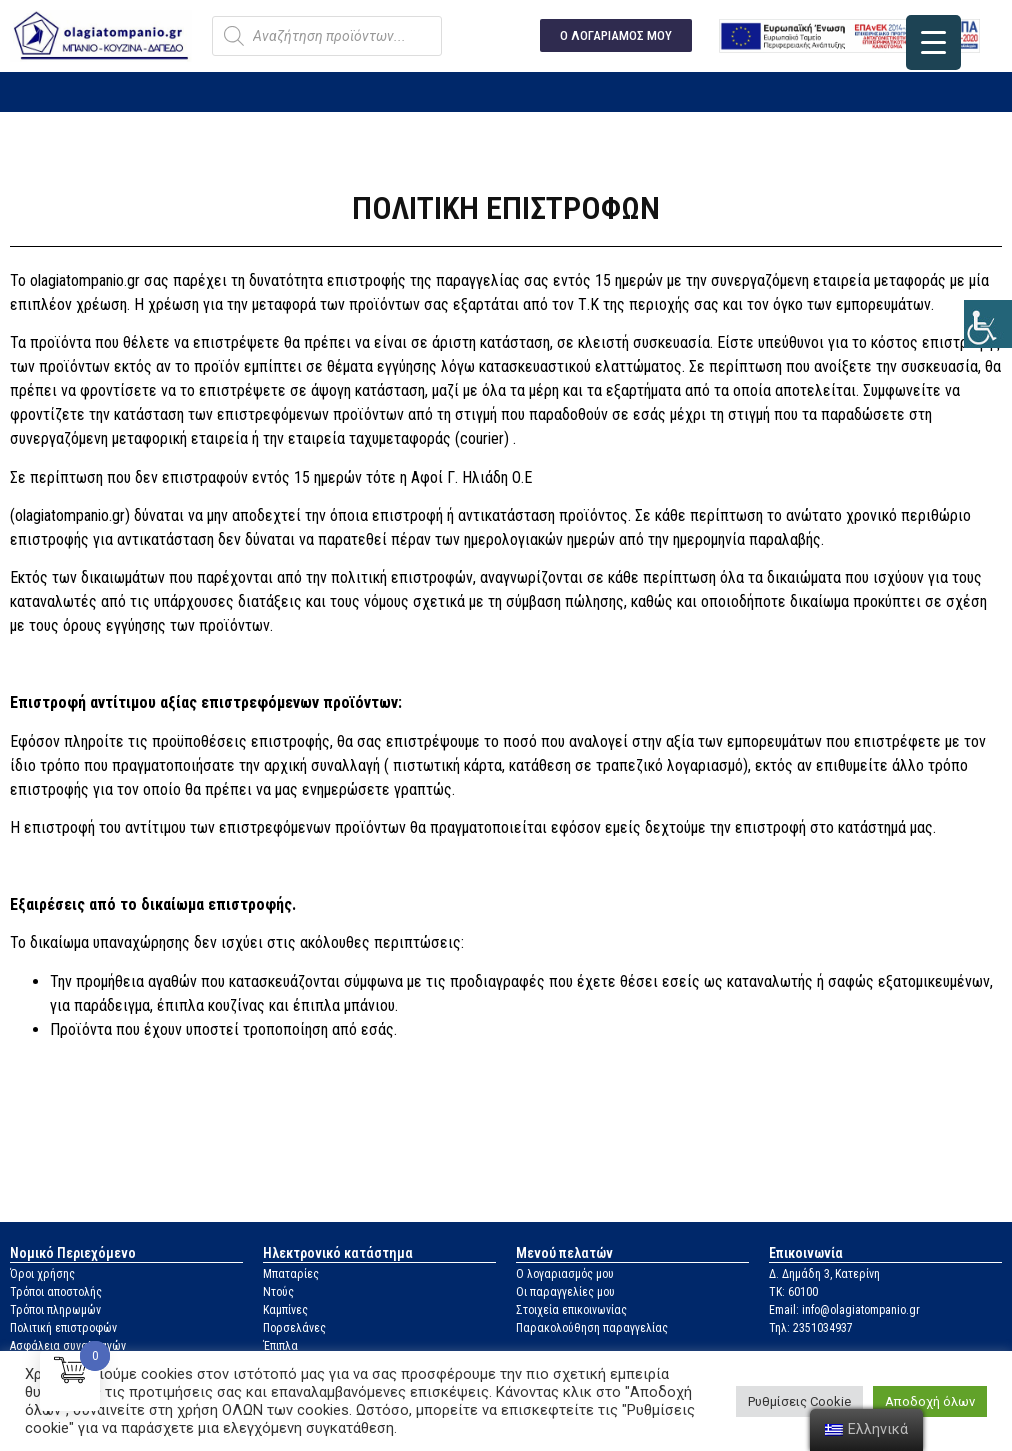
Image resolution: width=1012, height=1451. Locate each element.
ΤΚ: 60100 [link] (793, 1292)
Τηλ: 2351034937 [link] (811, 1328)
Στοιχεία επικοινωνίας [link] (571, 1310)
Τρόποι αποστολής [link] (56, 1292)
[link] (988, 324)
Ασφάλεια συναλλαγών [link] (68, 1346)
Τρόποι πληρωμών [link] (55, 1310)
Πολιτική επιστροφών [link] (63, 1328)
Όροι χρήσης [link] (42, 1274)
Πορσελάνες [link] (294, 1328)
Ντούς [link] (278, 1292)
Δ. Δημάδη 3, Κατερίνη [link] (824, 1274)
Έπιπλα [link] (280, 1346)
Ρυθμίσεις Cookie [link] (799, 1401)
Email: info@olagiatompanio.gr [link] (844, 1310)
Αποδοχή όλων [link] (930, 1401)
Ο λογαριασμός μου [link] (565, 1274)
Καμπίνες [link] (285, 1310)
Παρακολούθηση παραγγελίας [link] (592, 1328)
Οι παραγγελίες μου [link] (565, 1292)
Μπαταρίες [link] (291, 1274)
